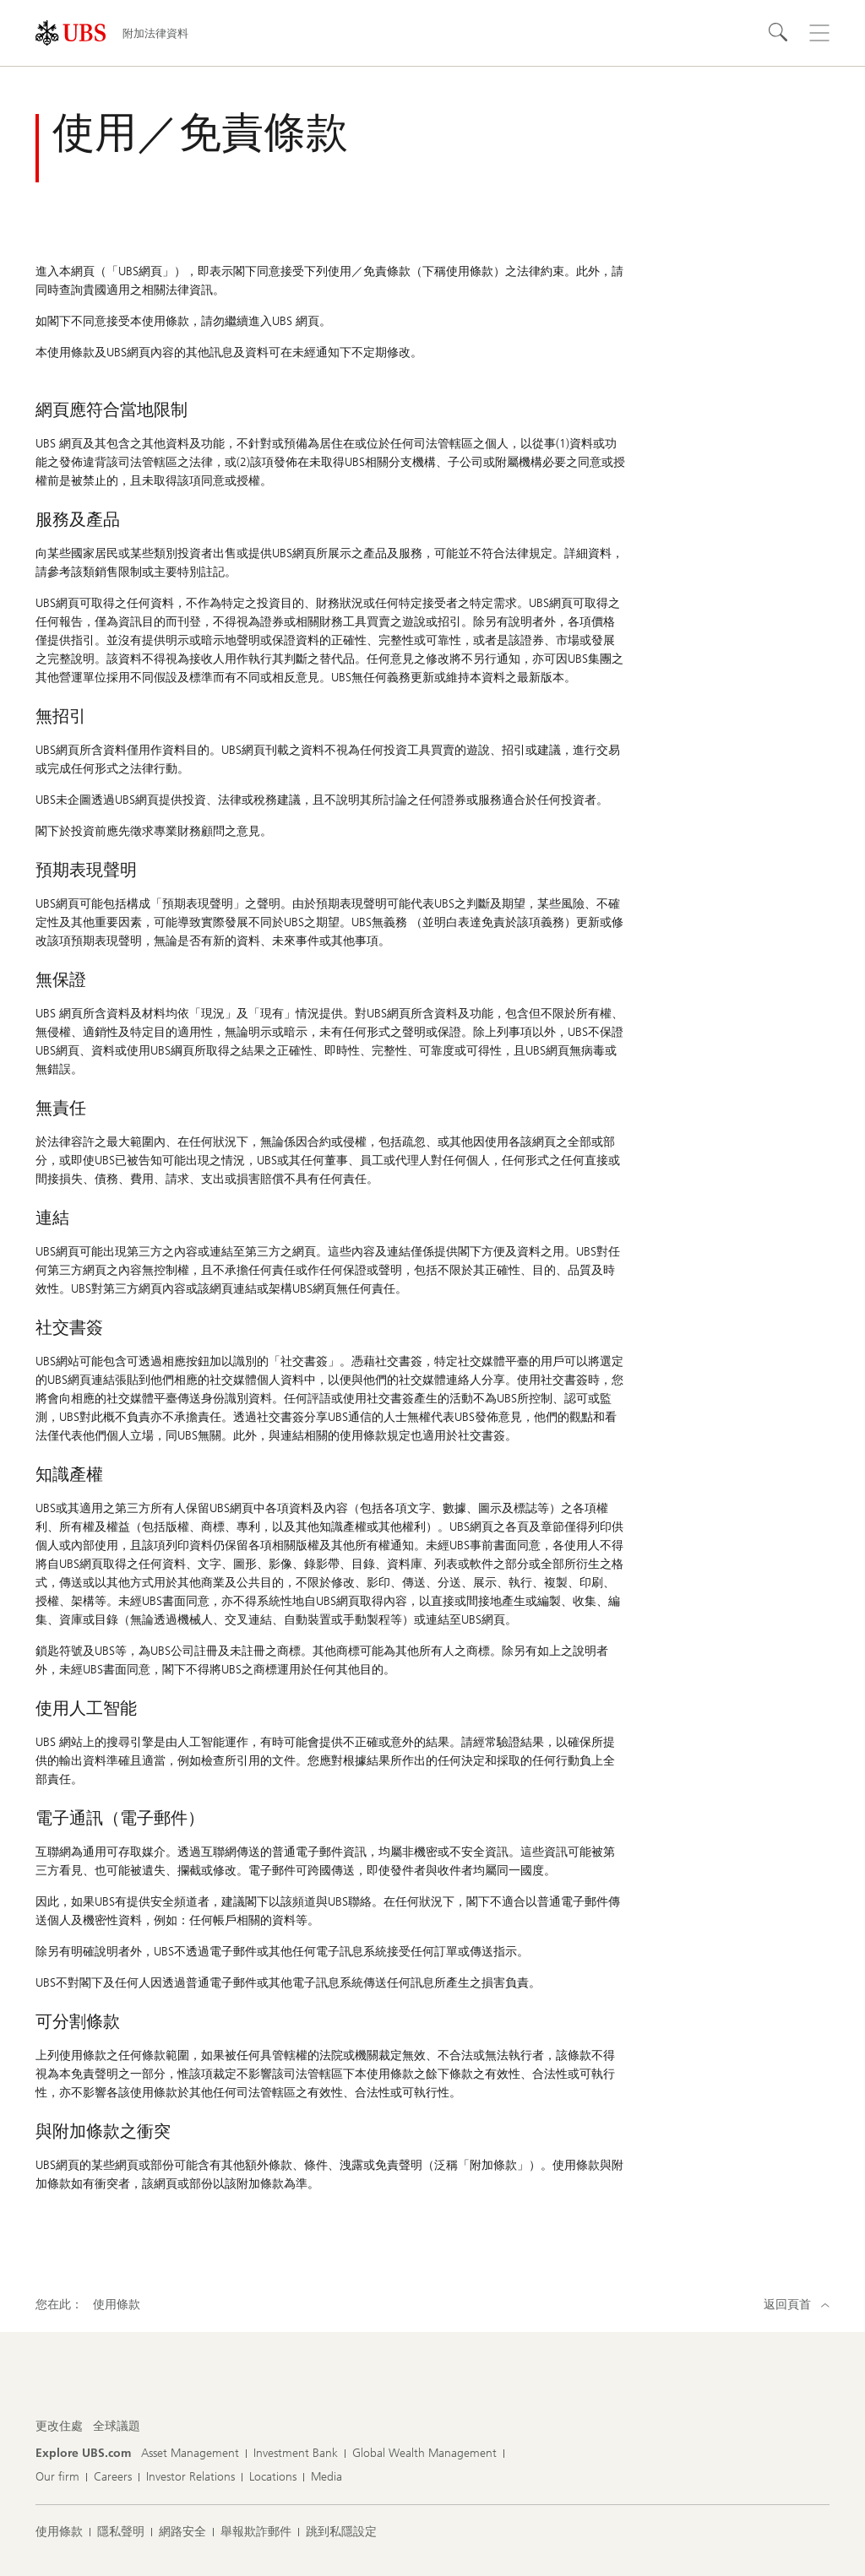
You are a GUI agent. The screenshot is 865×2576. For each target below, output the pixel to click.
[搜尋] (779, 33)
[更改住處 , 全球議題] (116, 2426)
